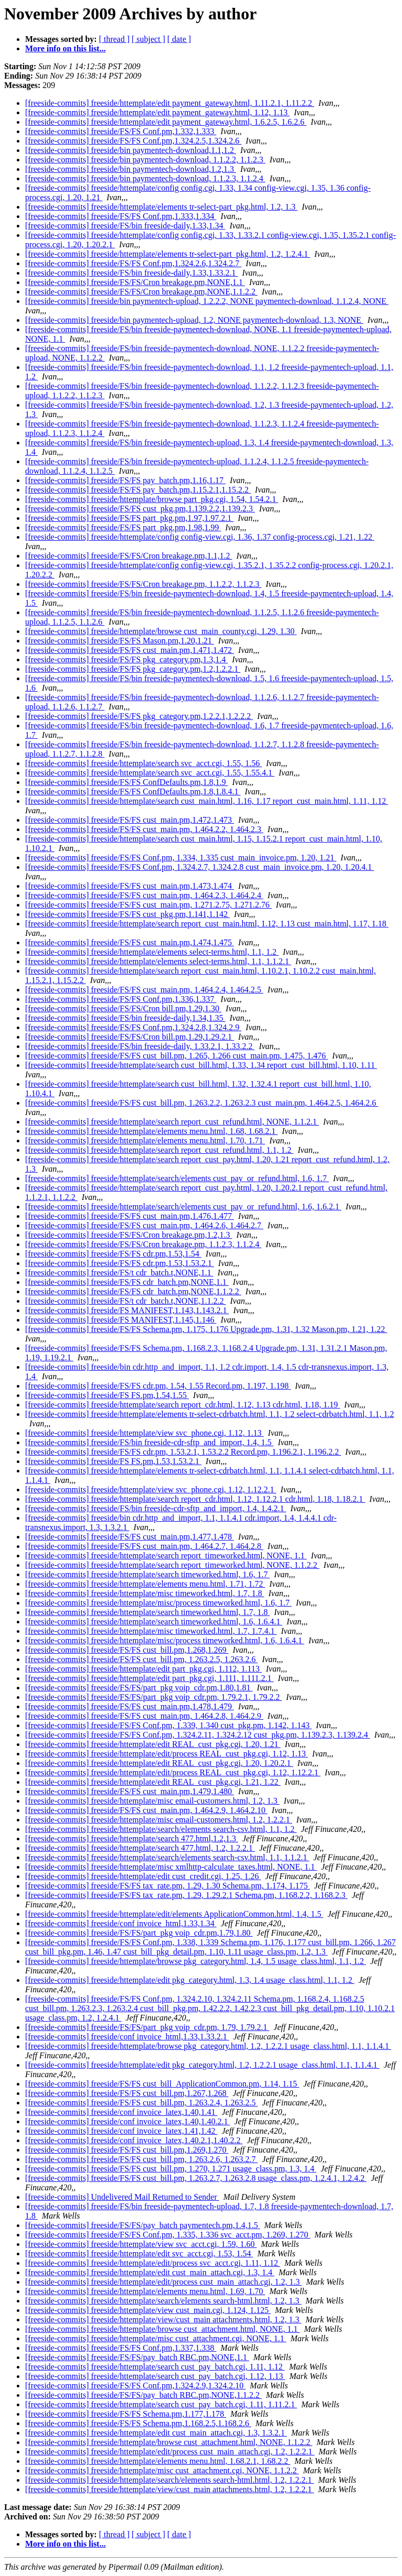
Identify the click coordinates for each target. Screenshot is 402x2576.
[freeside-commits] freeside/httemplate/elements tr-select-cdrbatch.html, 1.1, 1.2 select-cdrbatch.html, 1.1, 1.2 (209, 1414)
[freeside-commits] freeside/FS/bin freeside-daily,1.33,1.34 (125, 225)
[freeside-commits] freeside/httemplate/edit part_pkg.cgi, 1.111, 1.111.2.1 (149, 1678)
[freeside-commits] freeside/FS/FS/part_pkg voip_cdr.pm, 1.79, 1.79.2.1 (147, 2027)
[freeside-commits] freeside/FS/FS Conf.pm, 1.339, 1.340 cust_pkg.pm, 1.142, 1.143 (168, 1725)
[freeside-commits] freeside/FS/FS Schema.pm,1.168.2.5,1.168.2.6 (138, 2423)
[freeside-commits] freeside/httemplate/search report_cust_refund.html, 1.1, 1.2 (159, 1149)
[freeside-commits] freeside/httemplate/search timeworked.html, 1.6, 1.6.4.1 (153, 1621)
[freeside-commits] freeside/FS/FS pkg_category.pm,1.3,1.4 (126, 659)
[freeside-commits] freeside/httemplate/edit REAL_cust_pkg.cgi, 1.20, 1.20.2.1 (159, 1763)
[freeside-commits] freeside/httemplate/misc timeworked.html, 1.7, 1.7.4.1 (151, 1631)
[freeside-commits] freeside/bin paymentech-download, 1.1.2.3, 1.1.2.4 (145, 178)
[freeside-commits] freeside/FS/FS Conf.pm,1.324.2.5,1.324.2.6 (133, 140)
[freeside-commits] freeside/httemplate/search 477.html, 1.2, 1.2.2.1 (140, 1847)
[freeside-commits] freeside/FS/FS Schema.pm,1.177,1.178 (125, 2413)
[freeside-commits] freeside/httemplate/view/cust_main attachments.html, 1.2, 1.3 (163, 2319)
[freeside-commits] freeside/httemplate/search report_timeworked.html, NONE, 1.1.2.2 (172, 1564)
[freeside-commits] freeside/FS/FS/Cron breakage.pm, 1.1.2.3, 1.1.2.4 (143, 1244)
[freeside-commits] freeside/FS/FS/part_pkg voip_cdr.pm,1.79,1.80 (139, 1932)
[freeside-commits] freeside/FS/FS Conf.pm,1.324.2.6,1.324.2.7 (133, 263)
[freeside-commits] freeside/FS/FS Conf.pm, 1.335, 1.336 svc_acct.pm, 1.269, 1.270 (167, 2234)
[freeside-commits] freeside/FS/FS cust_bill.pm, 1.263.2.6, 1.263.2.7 (141, 2159)
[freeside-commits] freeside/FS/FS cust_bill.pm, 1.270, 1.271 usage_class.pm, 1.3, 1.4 (170, 2168)
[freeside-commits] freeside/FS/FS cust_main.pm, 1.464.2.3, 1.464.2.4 (144, 895)
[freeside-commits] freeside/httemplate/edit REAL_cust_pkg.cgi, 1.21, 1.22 (153, 1781)
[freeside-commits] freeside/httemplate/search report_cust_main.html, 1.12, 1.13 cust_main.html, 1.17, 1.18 (206, 923)
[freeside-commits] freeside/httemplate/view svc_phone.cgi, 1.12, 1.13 (144, 1432)
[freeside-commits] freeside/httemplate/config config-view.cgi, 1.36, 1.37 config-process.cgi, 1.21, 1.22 (199, 536)
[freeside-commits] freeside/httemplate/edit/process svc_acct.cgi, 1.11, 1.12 (152, 2262)
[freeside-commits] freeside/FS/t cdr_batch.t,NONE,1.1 (119, 1272)
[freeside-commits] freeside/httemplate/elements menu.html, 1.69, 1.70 (145, 2291)
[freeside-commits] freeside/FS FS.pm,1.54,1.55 (107, 1395)
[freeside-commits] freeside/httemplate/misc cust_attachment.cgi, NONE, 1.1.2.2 (162, 2470)
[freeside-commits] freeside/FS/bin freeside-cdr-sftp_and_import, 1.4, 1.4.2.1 (155, 1508)
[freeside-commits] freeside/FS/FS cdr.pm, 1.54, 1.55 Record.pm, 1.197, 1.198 (158, 1385)
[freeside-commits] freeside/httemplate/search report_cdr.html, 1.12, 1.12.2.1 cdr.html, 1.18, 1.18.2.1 (195, 1498)
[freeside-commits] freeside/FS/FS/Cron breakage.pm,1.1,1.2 (128, 555)
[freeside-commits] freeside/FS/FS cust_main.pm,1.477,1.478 (129, 1536)
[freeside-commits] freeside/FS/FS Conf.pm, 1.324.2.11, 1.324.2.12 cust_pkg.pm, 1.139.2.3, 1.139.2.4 (197, 1734)
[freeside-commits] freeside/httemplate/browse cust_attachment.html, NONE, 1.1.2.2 (168, 2442)
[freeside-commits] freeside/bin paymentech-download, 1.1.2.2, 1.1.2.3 (145, 159)
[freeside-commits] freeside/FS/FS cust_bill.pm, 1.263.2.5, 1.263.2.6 (141, 1659)
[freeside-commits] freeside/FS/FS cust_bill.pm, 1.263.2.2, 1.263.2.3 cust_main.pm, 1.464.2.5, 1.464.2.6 (201, 1102)
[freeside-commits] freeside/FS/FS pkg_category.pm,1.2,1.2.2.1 (132, 668)
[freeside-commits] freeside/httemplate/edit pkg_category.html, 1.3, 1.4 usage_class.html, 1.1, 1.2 (189, 1979)
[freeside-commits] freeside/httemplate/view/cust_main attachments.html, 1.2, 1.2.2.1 (169, 2489)
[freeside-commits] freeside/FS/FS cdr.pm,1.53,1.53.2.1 (119, 1263)
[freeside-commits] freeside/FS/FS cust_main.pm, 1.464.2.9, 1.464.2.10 (146, 1810)
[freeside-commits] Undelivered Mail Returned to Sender (122, 2196)
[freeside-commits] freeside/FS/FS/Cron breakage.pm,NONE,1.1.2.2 (141, 291)
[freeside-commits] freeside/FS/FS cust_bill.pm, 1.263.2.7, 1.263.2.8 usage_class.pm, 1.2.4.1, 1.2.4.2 (195, 2178)
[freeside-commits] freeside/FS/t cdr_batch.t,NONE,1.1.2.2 (125, 1300)
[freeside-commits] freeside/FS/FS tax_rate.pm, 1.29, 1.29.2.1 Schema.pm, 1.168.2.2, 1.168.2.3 (186, 1895)
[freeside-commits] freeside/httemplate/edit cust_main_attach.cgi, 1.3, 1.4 (149, 2272)
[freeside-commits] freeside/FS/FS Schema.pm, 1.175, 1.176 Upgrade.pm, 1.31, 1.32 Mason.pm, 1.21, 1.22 (206, 1329)
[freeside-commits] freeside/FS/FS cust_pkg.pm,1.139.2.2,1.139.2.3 (140, 508)
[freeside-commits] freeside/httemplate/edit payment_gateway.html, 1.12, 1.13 (157, 112)
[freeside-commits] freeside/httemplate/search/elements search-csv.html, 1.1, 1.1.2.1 (167, 1857)
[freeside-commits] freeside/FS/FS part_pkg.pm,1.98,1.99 (123, 527)
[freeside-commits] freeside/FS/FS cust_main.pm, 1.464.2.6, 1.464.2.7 (144, 1225)
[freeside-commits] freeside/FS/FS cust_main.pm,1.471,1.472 (129, 650)
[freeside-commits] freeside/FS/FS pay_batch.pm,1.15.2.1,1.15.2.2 (138, 489)
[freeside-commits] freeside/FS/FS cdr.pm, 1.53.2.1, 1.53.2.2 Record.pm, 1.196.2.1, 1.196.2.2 (183, 1451)
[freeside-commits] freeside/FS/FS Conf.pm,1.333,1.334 (120, 216)
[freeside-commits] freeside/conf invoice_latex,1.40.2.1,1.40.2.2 (133, 2140)
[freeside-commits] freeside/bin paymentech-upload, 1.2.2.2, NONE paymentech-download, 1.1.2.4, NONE (206, 301)
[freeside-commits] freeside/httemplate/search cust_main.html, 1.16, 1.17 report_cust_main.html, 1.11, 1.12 (206, 800)
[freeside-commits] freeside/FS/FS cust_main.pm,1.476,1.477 (129, 1215)
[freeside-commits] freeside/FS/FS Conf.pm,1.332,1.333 (120, 131)
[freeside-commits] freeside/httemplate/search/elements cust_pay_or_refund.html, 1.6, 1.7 (177, 1178)
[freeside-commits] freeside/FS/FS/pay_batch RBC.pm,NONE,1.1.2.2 (143, 2395)
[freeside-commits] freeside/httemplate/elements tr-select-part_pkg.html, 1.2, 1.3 (161, 206)
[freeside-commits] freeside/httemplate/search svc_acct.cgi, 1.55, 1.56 (143, 763)
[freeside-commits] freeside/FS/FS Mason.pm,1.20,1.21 (119, 640)
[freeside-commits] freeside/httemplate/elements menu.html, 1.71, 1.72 (145, 1583)
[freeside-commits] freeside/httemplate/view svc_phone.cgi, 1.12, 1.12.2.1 (150, 1489)
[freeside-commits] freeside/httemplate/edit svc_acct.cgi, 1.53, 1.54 (139, 2253)
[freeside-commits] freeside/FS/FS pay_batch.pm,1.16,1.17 (125, 480)
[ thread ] (114, 39)
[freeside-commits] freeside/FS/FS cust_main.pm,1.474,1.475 (129, 942)
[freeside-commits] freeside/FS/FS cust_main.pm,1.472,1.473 (129, 819)
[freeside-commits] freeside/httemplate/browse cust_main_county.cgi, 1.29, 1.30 (161, 631)
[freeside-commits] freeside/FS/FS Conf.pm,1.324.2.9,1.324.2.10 (135, 2385)
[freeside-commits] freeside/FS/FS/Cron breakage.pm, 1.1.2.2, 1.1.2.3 (143, 584)
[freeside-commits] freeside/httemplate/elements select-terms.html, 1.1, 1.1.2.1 (158, 961)
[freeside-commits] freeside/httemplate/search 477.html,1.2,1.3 (131, 1838)
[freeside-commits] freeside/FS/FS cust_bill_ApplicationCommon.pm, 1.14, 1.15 (162, 2083)
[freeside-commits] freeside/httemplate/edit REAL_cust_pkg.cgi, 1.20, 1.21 (153, 1744)
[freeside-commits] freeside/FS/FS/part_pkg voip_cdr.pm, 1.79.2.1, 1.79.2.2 (153, 1697)
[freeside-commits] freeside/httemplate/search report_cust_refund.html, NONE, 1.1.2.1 (172, 1121)
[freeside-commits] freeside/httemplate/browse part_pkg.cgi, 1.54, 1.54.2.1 (151, 499)
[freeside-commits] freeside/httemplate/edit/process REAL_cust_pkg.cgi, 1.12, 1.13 (166, 1753)
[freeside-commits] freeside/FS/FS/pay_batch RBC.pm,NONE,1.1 (137, 2357)
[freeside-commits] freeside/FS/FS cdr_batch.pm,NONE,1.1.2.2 (133, 1291)
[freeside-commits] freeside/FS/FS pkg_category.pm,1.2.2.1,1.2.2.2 (139, 716)
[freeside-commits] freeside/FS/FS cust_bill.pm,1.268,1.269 (126, 1649)
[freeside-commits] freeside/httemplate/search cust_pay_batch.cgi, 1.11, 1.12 (155, 2366)
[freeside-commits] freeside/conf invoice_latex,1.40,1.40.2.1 (127, 2121)
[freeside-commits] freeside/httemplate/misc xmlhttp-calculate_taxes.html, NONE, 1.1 (171, 1866)
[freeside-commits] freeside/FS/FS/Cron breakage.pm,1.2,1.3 (128, 1234)
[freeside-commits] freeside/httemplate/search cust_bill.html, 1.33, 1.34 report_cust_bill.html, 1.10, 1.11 (201, 1065)
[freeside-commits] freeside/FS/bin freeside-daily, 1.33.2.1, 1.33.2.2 (139, 1046)
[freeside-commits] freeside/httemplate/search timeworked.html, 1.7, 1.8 (147, 1612)
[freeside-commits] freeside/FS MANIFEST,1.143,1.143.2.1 (127, 1310)
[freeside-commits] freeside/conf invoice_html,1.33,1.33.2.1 (127, 2036)
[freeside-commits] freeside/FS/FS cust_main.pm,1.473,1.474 (129, 885)
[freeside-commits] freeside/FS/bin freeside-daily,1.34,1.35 (125, 1017)
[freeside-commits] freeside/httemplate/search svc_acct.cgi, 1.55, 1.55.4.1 (149, 772)
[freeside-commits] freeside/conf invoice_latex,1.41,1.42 (121, 2130)
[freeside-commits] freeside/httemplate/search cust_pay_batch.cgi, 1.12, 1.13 (155, 2376)
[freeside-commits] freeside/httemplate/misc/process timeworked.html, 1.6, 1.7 (158, 1602)
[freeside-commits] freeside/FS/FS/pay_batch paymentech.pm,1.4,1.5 (142, 2225)
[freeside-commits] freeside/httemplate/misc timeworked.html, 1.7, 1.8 (144, 1593)
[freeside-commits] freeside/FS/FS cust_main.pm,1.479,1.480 (129, 1791)
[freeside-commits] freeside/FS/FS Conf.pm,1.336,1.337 (120, 999)
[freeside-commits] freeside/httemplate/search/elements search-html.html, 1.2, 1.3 (163, 2300)
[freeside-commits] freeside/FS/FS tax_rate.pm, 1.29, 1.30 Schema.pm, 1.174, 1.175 (167, 1885)
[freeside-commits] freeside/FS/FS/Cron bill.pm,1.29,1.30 (123, 1008)
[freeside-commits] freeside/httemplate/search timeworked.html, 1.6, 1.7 (147, 1574)
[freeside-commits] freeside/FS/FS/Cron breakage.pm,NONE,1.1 (135, 282)
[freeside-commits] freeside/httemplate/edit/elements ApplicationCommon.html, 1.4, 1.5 (174, 1913)
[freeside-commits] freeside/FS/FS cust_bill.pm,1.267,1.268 (126, 2093)
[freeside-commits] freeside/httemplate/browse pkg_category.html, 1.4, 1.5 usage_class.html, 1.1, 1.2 (195, 1961)
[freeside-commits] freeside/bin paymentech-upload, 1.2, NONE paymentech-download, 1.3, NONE (194, 319)
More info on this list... (65, 48)
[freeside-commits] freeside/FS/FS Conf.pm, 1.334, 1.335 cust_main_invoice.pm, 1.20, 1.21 (181, 857)
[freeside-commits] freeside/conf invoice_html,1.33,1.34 (121, 1923)
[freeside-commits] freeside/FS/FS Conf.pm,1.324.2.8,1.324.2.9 (133, 1027)
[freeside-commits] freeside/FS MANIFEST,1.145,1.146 (120, 1319)
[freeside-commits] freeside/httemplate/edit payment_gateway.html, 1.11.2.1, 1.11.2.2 (169, 103)
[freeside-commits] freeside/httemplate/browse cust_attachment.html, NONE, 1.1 (162, 2328)
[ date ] (179, 39)
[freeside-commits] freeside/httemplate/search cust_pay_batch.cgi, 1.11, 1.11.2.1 (161, 2404)
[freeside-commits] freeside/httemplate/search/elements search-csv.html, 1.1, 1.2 (161, 1829)
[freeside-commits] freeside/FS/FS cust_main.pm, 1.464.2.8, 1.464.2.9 (144, 1715)
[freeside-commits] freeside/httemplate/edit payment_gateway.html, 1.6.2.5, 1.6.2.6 (165, 121)
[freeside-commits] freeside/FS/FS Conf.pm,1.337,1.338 (120, 2347)
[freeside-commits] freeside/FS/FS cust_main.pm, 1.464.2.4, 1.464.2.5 (144, 989)
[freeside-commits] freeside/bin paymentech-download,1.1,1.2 (130, 150)
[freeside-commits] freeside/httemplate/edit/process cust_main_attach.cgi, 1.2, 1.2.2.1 (170, 2451)
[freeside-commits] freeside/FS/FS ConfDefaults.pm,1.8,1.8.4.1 (133, 791)
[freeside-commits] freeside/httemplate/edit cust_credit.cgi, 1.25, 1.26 (143, 1876)
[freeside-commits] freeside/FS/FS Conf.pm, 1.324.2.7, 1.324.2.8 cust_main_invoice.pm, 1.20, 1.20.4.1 (199, 867)
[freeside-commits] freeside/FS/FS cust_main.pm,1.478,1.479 (129, 1706)
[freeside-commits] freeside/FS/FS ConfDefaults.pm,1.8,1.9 (126, 782)
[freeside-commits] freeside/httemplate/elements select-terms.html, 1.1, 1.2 (151, 951)
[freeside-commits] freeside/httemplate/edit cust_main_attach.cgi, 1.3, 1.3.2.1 (156, 2432)
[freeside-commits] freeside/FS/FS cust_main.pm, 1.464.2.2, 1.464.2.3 (144, 829)
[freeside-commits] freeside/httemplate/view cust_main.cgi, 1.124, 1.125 (148, 2310)
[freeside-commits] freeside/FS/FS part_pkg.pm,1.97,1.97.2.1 (129, 518)
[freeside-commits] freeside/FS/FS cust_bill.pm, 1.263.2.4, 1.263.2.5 (141, 2102)
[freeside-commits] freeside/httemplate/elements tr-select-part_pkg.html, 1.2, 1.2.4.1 (167, 253)
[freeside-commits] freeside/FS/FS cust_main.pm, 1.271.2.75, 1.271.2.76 (148, 904)
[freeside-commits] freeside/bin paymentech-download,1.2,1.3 (130, 169)
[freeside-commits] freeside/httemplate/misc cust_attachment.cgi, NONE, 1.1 (155, 2338)
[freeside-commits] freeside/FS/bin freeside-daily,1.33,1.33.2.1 (131, 272)
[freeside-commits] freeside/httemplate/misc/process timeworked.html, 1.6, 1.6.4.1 (164, 1640)
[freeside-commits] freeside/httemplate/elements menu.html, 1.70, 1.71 (145, 1140)
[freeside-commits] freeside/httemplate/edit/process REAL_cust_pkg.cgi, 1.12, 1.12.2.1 (172, 1772)
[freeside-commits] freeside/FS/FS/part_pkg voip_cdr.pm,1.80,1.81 (139, 1687)
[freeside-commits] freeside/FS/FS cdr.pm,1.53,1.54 (113, 1253)
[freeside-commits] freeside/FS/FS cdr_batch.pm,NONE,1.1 (127, 1282)
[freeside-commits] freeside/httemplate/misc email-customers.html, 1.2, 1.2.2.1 (158, 1819)
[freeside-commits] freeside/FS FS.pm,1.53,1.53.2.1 (113, 1461)
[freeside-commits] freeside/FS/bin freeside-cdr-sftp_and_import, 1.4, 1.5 (149, 1442)
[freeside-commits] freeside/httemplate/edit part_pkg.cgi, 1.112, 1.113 (143, 1668)
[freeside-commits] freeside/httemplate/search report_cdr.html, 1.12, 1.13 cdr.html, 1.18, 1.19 (182, 1404)
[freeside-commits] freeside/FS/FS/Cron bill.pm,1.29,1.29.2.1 (129, 1036)
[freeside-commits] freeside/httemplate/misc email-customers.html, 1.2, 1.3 (152, 1800)
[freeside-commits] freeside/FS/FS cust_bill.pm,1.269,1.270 (126, 2149)
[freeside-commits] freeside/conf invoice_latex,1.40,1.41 (121, 2112)
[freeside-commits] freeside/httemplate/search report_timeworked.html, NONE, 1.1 (166, 1555)
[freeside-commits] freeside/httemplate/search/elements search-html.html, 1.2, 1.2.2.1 (169, 2479)
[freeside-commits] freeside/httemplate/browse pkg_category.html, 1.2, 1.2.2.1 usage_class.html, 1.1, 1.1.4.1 (208, 2046)
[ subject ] (148, 39)
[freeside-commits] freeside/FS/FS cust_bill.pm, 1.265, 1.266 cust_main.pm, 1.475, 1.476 (176, 1055)
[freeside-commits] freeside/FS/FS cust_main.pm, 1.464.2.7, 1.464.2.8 (144, 1546)
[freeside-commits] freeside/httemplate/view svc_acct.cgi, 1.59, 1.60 (141, 2244)
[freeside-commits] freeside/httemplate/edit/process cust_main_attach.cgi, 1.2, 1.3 (163, 2281)
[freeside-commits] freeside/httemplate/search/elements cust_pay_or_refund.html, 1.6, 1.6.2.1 (183, 1206)
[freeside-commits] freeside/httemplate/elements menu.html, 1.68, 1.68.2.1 (151, 1131)
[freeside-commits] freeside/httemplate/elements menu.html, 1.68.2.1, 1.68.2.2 (158, 2461)
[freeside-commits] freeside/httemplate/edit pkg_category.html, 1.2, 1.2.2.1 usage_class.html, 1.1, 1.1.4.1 (202, 2064)
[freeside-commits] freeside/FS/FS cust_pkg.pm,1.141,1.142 (127, 914)
